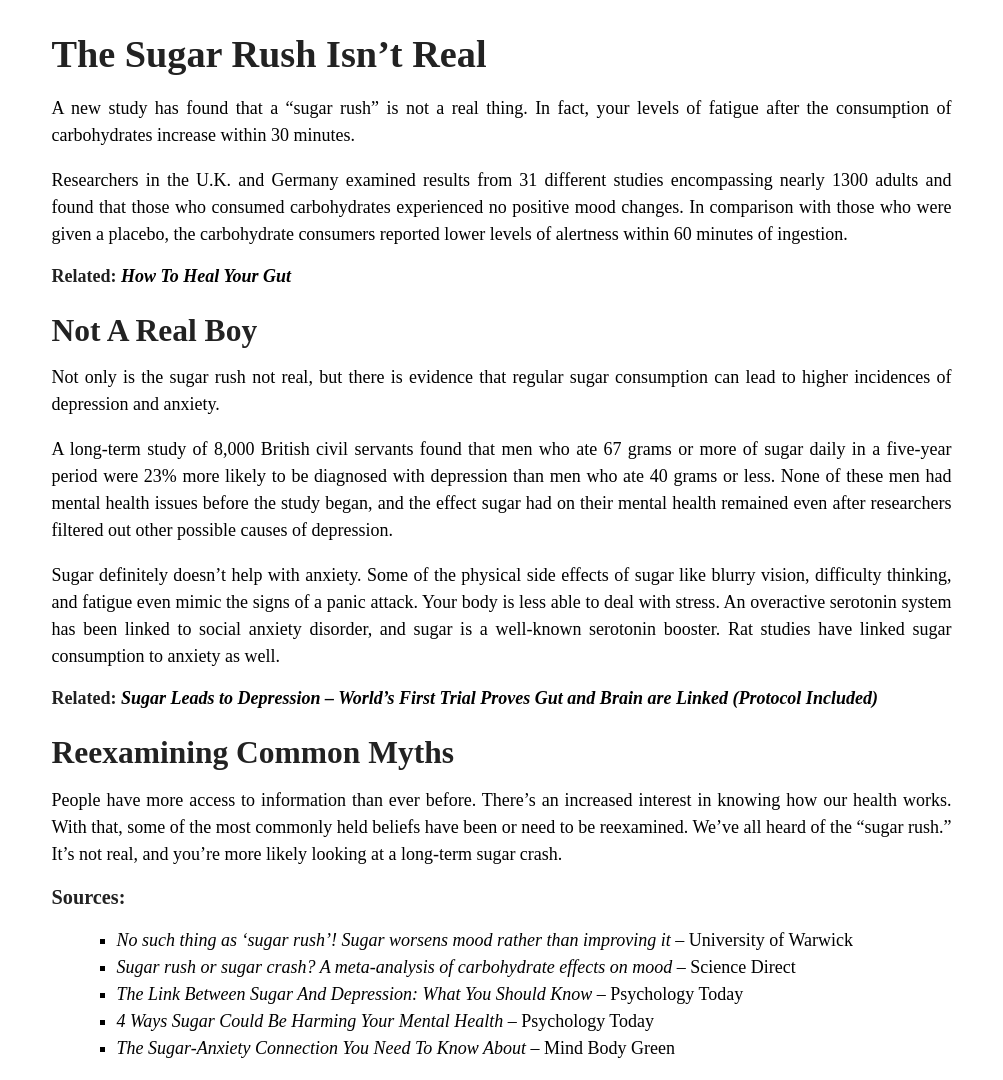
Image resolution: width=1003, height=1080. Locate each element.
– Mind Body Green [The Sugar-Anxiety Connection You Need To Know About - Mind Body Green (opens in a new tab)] (600, 1048)
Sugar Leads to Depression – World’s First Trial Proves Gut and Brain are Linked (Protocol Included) (499, 698)
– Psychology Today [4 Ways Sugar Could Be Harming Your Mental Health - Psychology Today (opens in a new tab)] (578, 1021)
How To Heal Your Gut (206, 276)
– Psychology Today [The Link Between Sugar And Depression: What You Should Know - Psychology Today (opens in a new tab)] (667, 994)
